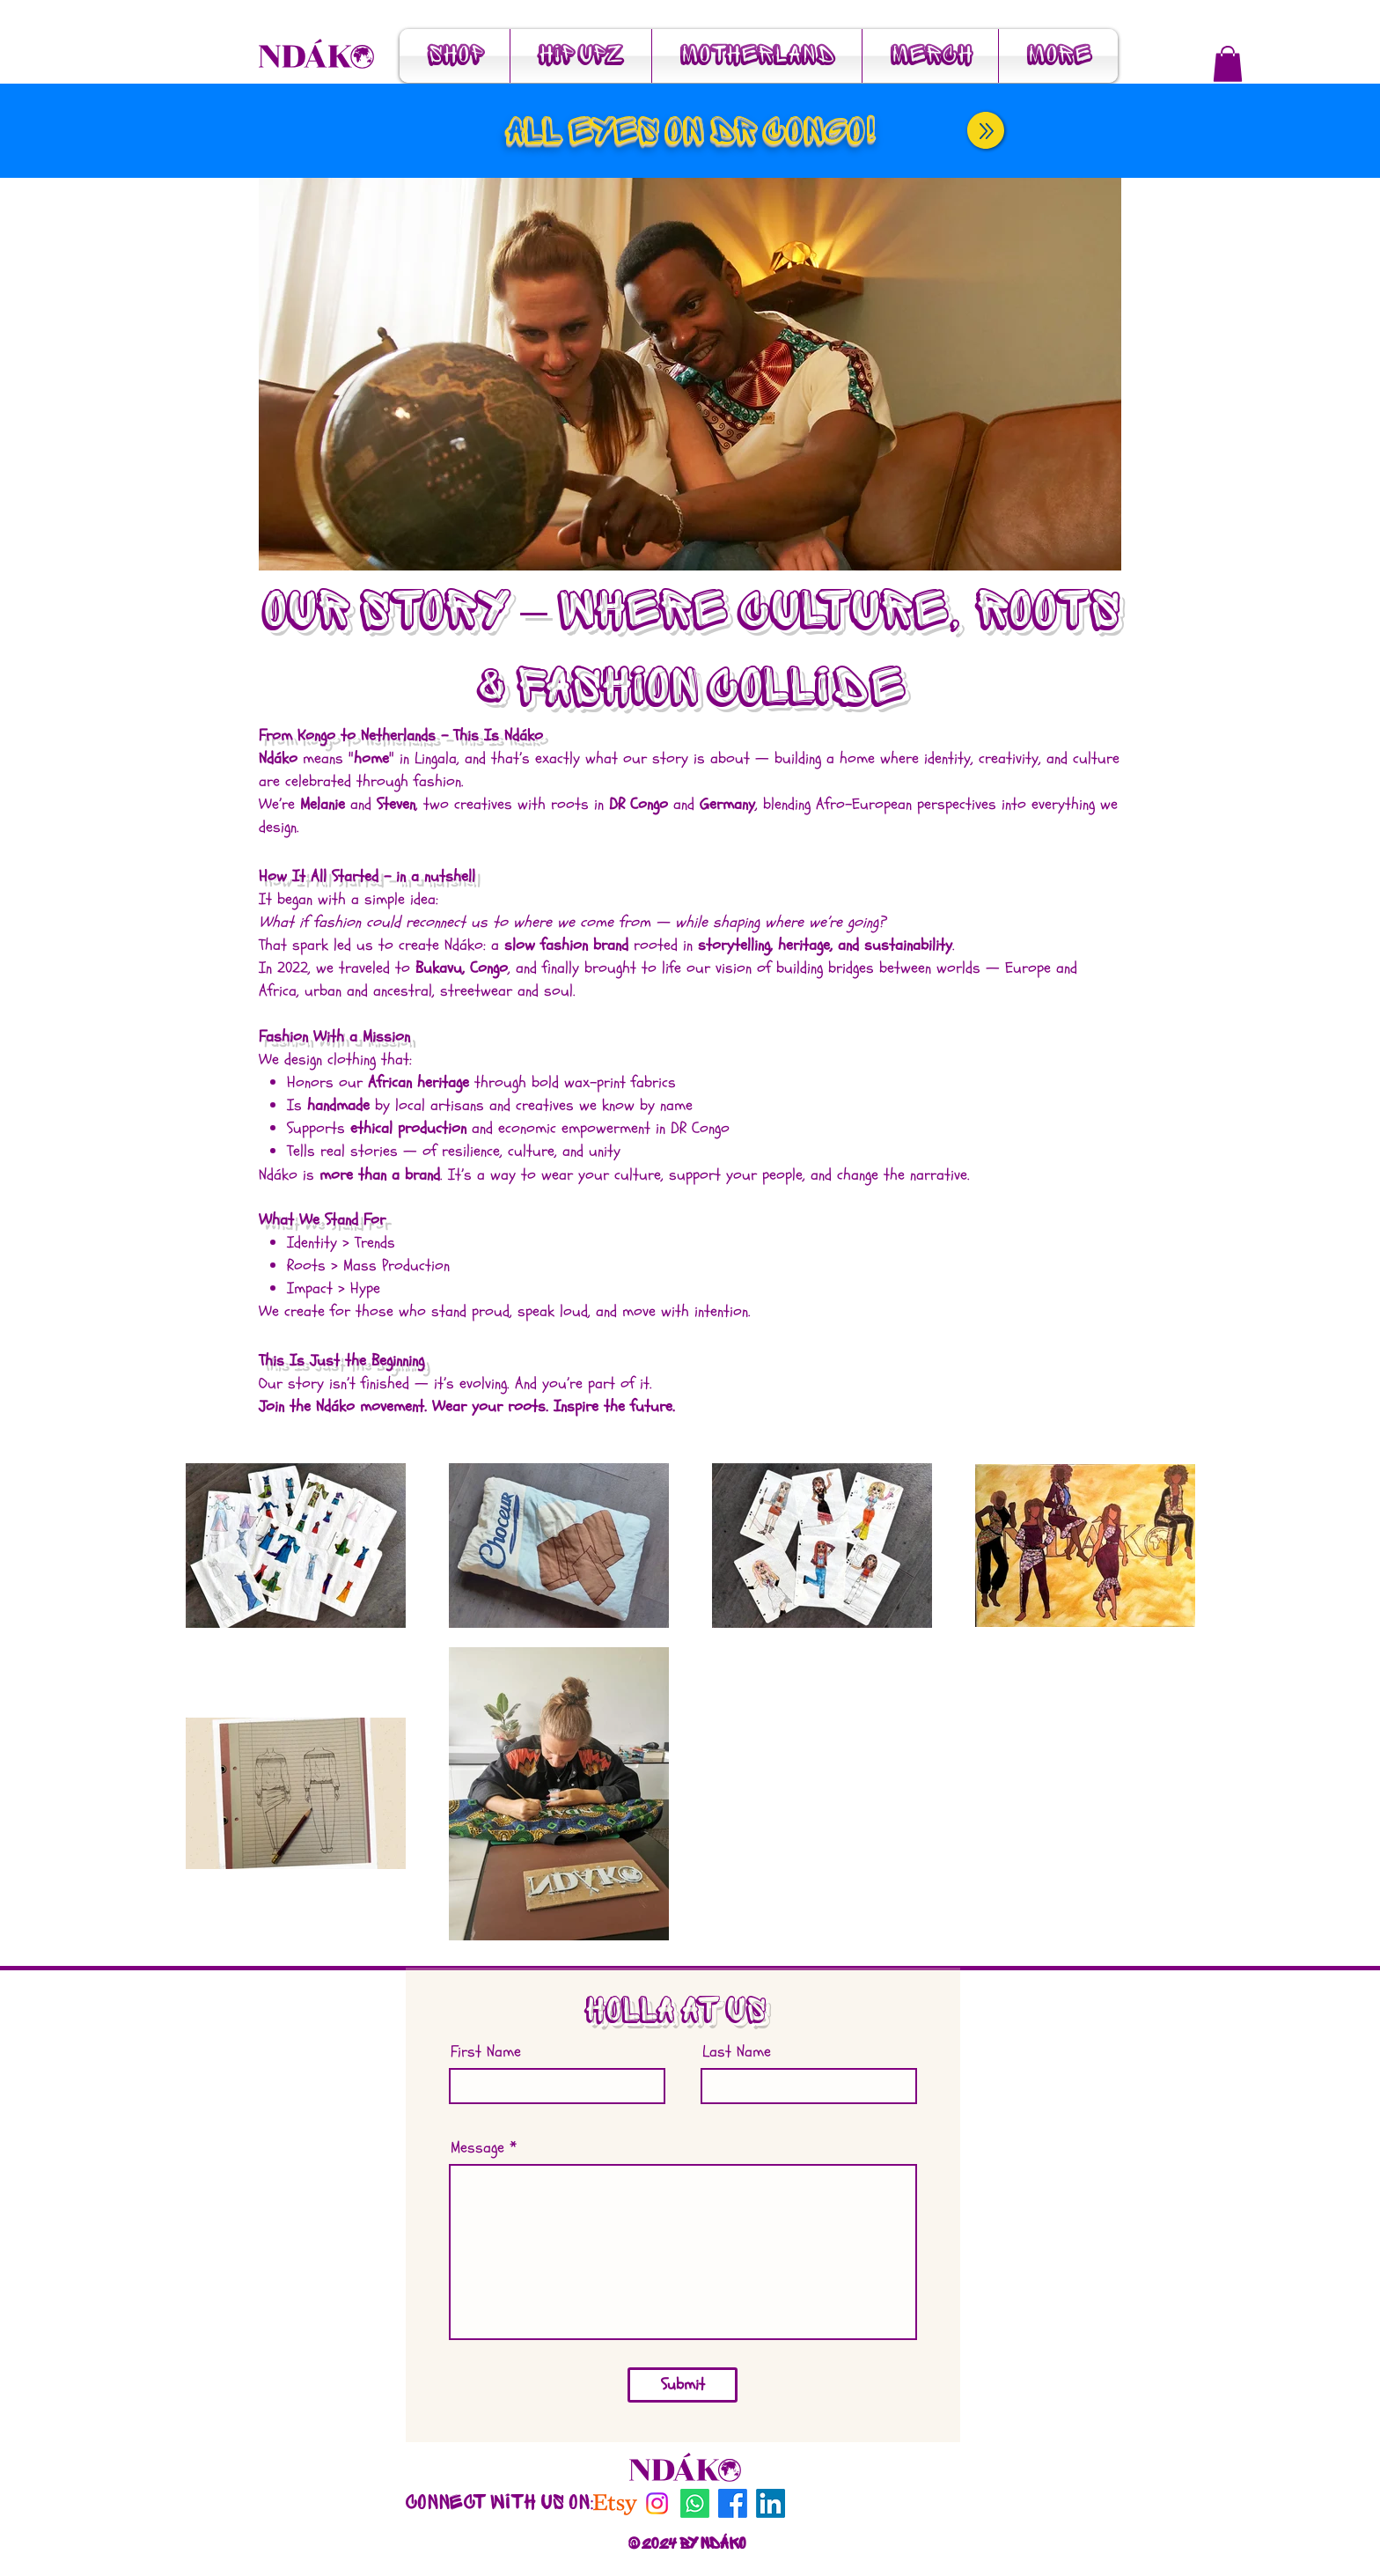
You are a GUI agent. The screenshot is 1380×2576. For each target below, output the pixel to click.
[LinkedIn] (770, 2503)
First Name (486, 2052)
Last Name (736, 2052)
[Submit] (683, 2385)
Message (477, 2148)
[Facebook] (732, 2503)
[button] (1228, 64)
